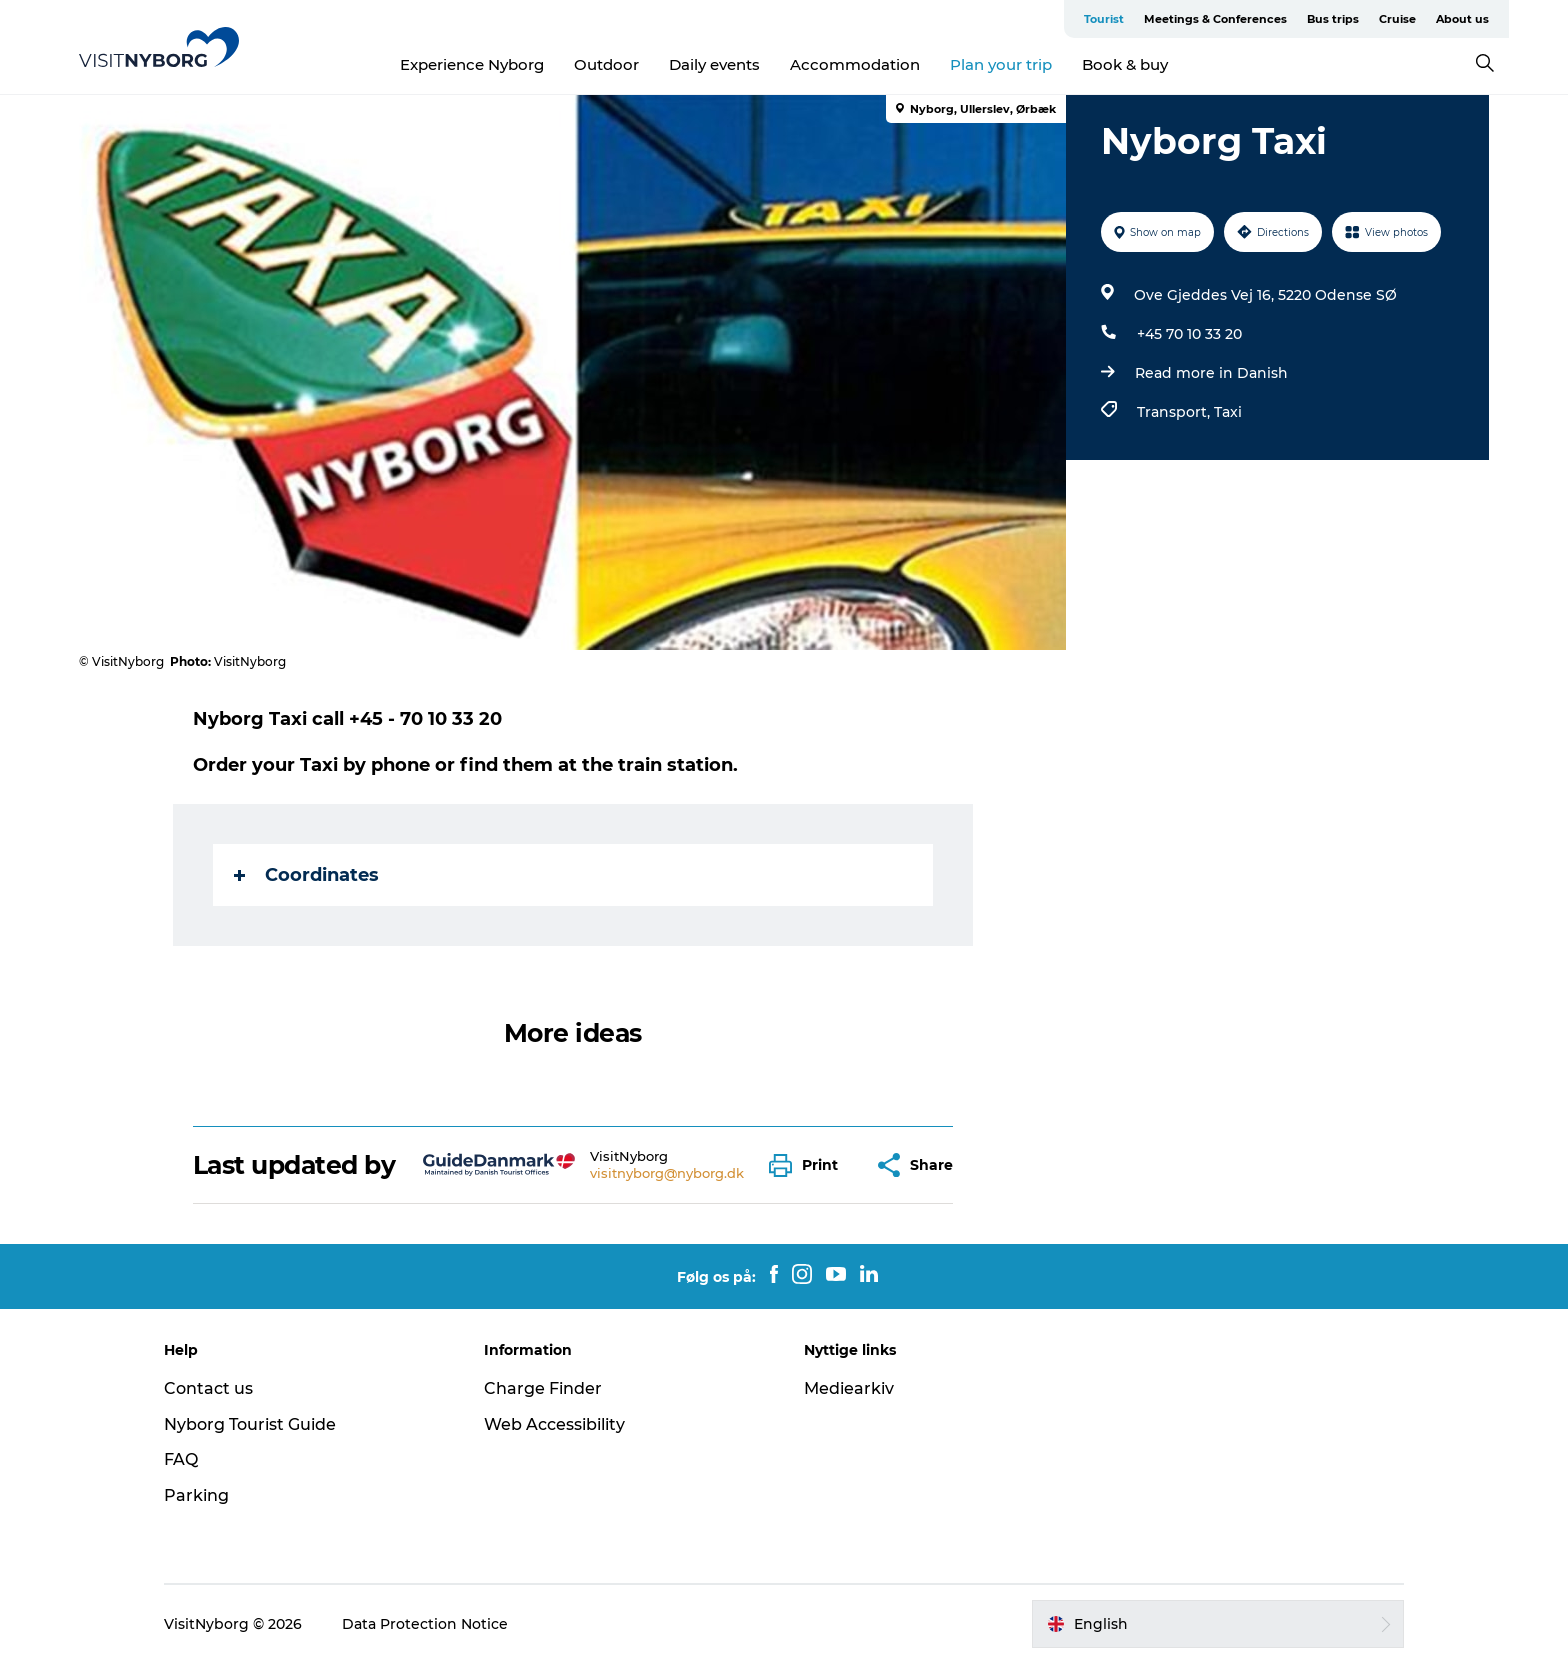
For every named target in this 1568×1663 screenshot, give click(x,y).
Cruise (1397, 19)
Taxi (1228, 412)
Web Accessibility (554, 1424)
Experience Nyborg (472, 64)
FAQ (181, 1459)
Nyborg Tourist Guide (250, 1424)
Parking (196, 1495)
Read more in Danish (1211, 373)
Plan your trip (1001, 64)
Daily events (714, 64)
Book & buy (1125, 64)
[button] (808, 1165)
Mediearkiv (849, 1388)
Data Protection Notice (425, 1624)
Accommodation (855, 64)
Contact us (208, 1388)
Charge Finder (543, 1388)
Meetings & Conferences (1215, 19)
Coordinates (306, 875)
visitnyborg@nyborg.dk (667, 1173)
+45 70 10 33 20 (1189, 334)
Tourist (1104, 19)
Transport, (1175, 412)
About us (1462, 19)
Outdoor (606, 64)
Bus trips (1333, 19)
